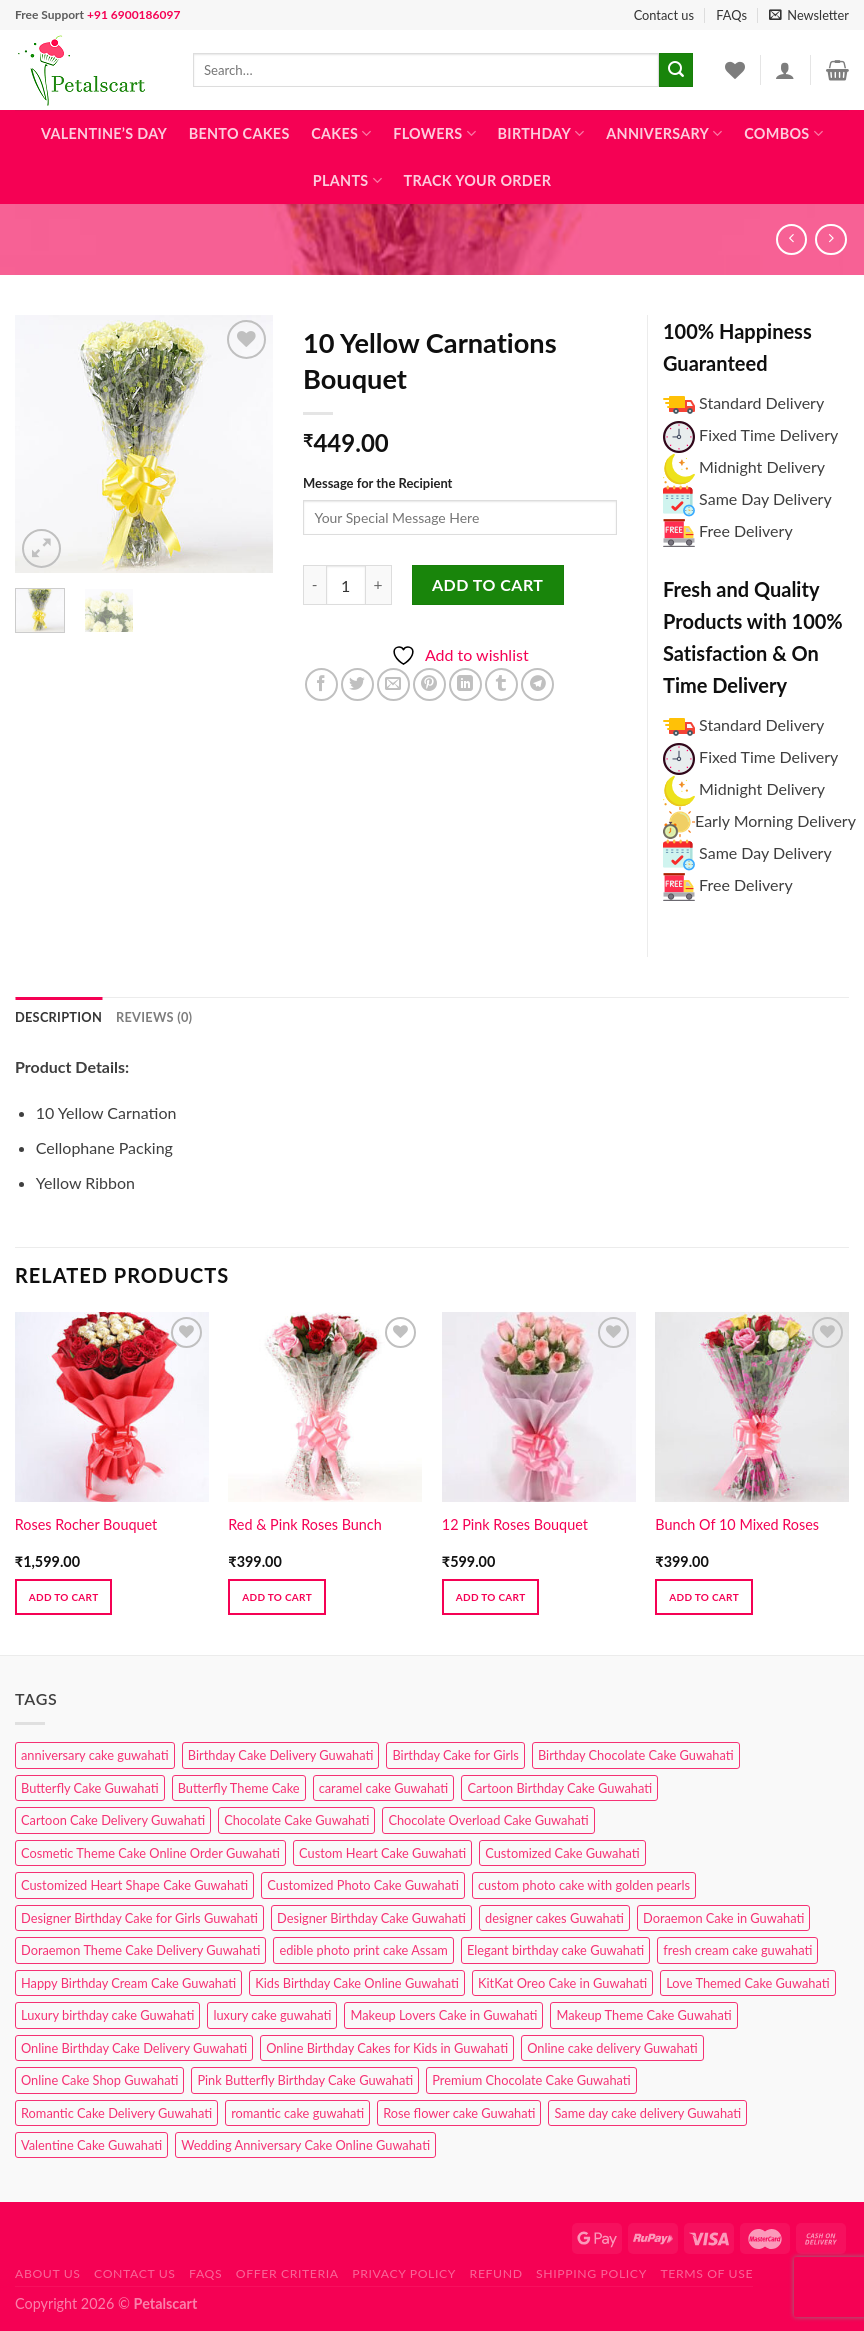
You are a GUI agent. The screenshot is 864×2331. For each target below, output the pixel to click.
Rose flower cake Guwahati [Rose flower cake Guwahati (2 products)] (459, 2113)
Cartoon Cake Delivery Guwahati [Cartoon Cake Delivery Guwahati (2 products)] (113, 1820)
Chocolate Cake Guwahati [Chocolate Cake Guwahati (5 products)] (296, 1820)
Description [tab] (58, 1017)
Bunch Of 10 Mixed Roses (737, 1524)
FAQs (731, 15)
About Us (48, 2273)
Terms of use (706, 2273)
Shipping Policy (591, 2273)
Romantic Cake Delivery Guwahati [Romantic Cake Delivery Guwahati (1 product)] (116, 2113)
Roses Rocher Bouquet (86, 1524)
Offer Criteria (287, 2273)
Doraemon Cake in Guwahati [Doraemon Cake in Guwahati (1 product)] (723, 1918)
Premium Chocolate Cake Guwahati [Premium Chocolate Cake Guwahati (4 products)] (531, 2080)
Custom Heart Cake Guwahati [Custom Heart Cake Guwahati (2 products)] (382, 1853)
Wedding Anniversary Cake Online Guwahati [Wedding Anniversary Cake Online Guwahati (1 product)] (305, 2145)
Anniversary (664, 133)
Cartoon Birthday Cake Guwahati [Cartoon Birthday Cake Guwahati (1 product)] (559, 1788)
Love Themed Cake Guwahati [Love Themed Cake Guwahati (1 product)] (747, 1983)
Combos (783, 133)
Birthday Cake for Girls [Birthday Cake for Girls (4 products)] (455, 1755)
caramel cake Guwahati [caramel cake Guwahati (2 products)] (384, 1788)
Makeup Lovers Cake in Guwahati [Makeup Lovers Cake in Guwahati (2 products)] (443, 2015)
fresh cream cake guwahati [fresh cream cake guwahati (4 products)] (737, 1950)
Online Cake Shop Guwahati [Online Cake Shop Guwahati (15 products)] (99, 2080)
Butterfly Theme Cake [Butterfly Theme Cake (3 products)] (239, 1788)
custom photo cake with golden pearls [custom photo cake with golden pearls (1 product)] (584, 1885)
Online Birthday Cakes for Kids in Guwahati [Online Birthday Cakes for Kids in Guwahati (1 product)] (387, 2048)
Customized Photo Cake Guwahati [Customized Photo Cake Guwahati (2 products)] (363, 1885)
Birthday (541, 133)
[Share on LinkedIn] (465, 684)
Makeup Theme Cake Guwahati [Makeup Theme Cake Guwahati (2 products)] (643, 2015)
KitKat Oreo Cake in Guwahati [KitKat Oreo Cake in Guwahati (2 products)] (562, 1983)
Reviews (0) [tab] (154, 1017)
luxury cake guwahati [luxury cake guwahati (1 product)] (272, 2015)
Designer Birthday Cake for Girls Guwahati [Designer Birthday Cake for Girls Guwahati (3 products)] (139, 1918)
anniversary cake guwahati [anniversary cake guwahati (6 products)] (95, 1755)
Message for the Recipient (377, 483)
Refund (496, 2273)
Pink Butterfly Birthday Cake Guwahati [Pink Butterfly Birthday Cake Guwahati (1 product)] (305, 2080)
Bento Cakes (239, 133)
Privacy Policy (404, 2273)
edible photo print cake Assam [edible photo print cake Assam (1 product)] (363, 1950)
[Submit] (676, 70)
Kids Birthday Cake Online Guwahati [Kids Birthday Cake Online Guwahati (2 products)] (357, 1983)
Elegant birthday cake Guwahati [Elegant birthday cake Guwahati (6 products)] (555, 1950)
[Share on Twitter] (357, 684)
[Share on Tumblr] (501, 684)
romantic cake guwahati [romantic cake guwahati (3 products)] (297, 2113)
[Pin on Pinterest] (429, 684)
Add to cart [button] (64, 1597)
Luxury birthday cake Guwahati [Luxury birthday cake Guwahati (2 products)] (107, 2015)
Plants (347, 180)
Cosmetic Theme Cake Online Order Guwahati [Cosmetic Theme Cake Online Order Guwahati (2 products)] (150, 1853)
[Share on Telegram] (537, 684)
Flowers (434, 133)
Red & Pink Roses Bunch (304, 1524)
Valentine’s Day (104, 133)
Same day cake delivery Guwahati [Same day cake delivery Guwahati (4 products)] (647, 2113)
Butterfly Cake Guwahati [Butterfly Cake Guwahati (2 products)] (90, 1788)
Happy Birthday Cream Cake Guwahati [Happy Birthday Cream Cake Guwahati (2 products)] (128, 1983)
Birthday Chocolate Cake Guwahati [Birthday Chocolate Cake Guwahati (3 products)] (636, 1755)
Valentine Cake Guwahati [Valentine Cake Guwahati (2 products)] (91, 2145)
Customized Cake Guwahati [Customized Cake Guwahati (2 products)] (562, 1853)
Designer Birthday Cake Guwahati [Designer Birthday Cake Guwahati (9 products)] (371, 1918)
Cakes (341, 133)
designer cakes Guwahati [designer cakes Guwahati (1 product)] (554, 1918)
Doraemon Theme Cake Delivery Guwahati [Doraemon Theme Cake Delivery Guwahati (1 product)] (140, 1950)
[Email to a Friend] (393, 684)
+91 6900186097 (133, 14)
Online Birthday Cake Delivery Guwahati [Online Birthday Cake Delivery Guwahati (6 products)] (134, 2048)
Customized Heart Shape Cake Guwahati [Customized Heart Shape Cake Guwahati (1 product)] (134, 1885)
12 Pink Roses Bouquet (515, 1524)
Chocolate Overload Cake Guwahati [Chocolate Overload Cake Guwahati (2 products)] (488, 1820)
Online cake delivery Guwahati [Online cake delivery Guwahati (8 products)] (612, 2048)
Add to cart (487, 584)
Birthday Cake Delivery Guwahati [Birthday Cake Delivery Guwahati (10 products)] (281, 1755)
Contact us (664, 15)
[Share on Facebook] (321, 684)
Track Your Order (478, 180)
